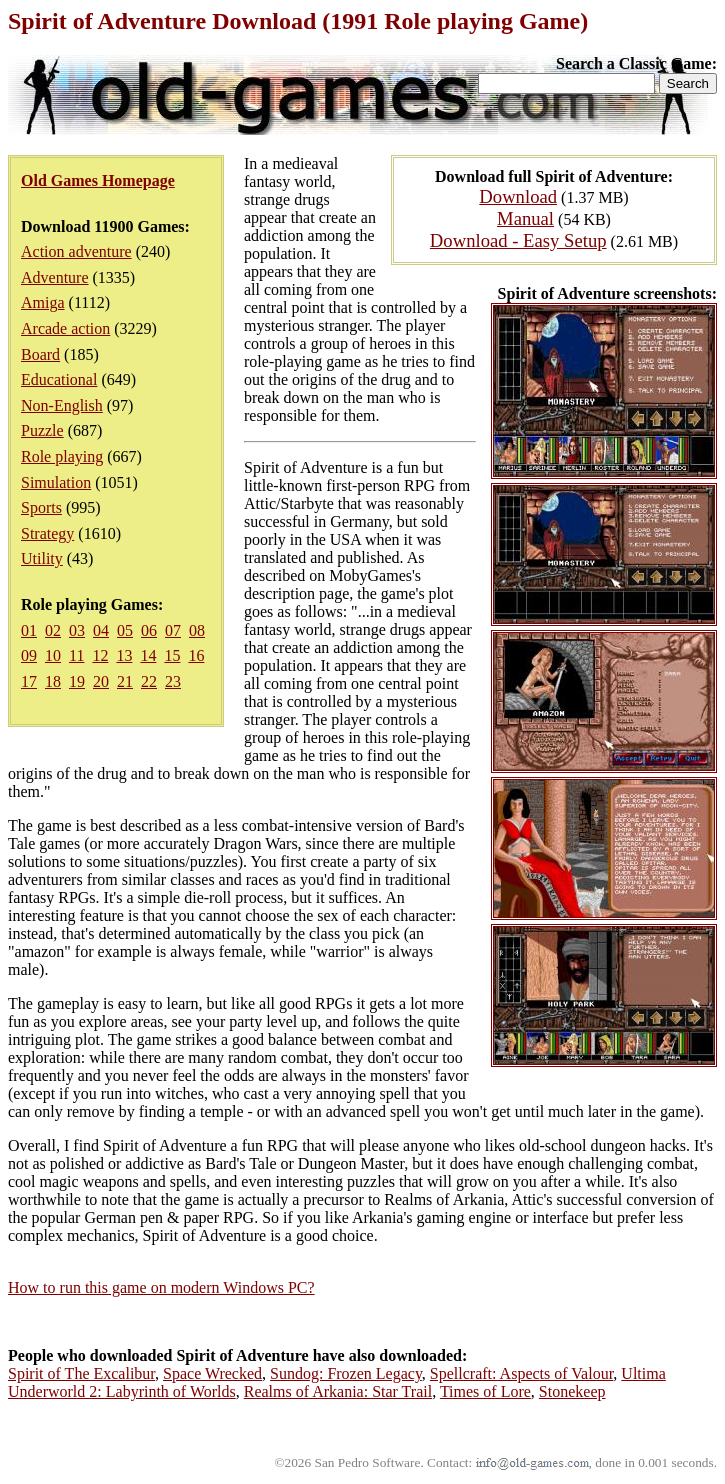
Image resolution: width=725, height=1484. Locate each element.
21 (125, 681)
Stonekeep (572, 1391)
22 (149, 681)
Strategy (47, 533)
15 (172, 655)
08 (197, 630)
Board (40, 354)
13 (124, 655)
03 (77, 630)
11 (76, 655)
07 (173, 630)
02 (53, 630)
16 (196, 655)
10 (53, 655)
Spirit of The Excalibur (81, 1373)
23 (173, 681)
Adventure (55, 277)
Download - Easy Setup (518, 240)
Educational (59, 379)
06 (149, 630)
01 (29, 630)
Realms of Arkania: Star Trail (338, 1391)
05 (125, 630)
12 (100, 655)
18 (53, 681)
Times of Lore (485, 1391)
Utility (42, 558)
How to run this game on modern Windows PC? (161, 1287)
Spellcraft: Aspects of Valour (521, 1373)
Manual (525, 218)
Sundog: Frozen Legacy (346, 1373)
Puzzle (42, 430)
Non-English (62, 405)
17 (29, 681)
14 (148, 655)
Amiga (43, 302)
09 (29, 655)
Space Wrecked (212, 1373)
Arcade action (65, 328)
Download (518, 196)
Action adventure (76, 251)
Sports (41, 507)
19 (77, 681)
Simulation (56, 482)
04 (101, 630)
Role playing (62, 456)
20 (101, 681)
